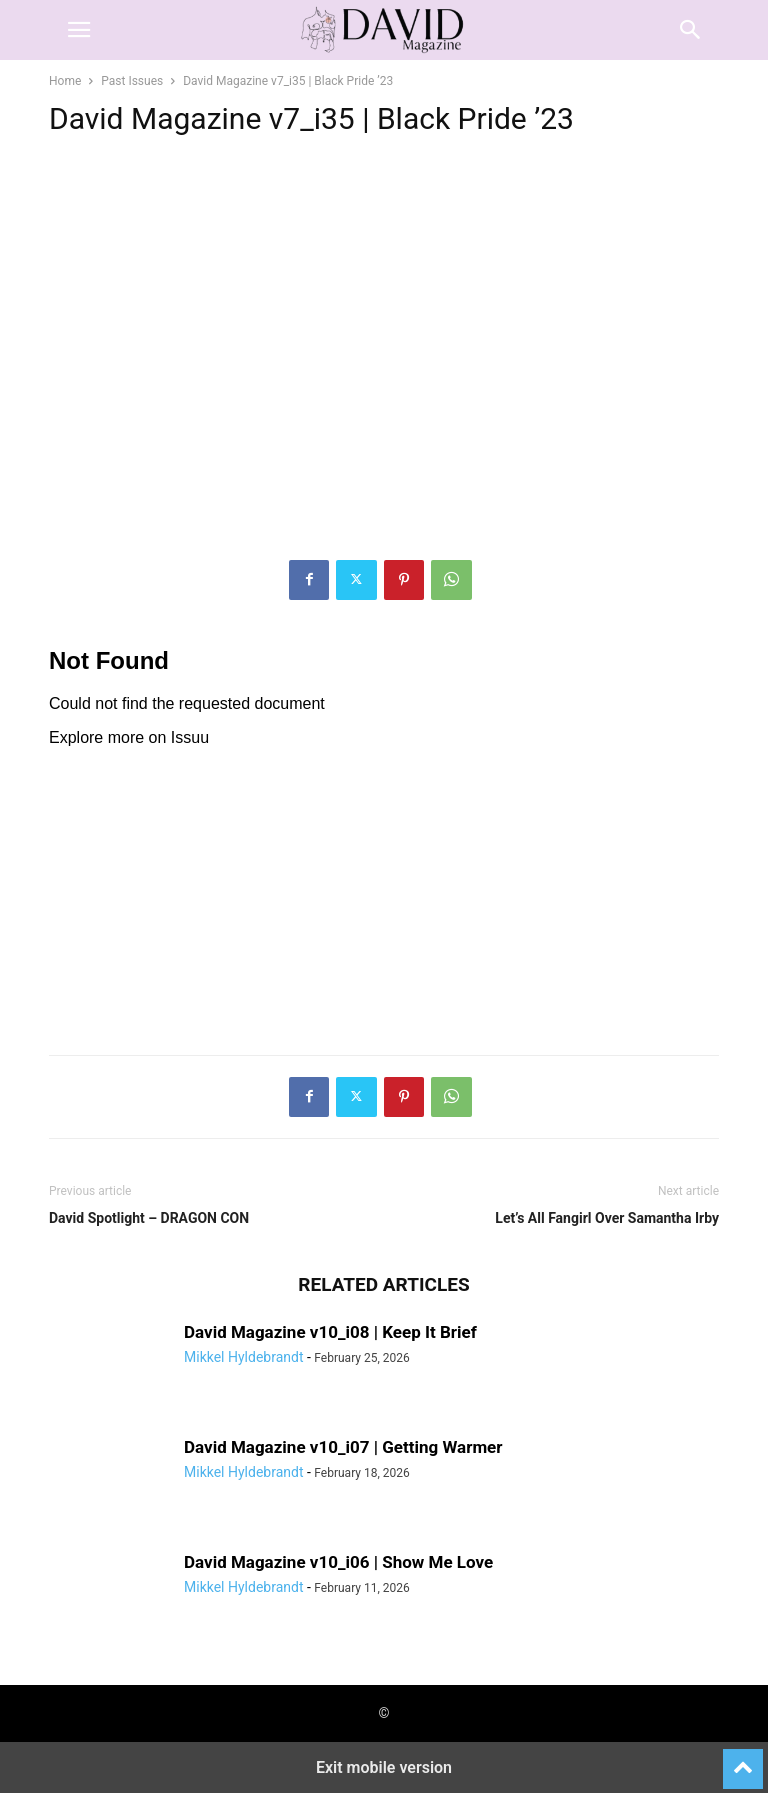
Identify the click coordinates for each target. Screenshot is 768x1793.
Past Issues (132, 81)
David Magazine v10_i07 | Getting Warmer (343, 1447)
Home (65, 81)
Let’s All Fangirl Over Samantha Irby (607, 1218)
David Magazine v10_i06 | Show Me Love (338, 1562)
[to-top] (743, 1760)
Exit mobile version (384, 1767)
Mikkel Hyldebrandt (243, 1357)
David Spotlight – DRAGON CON (149, 1218)
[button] (79, 30)
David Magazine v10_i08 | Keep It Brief (330, 1332)
